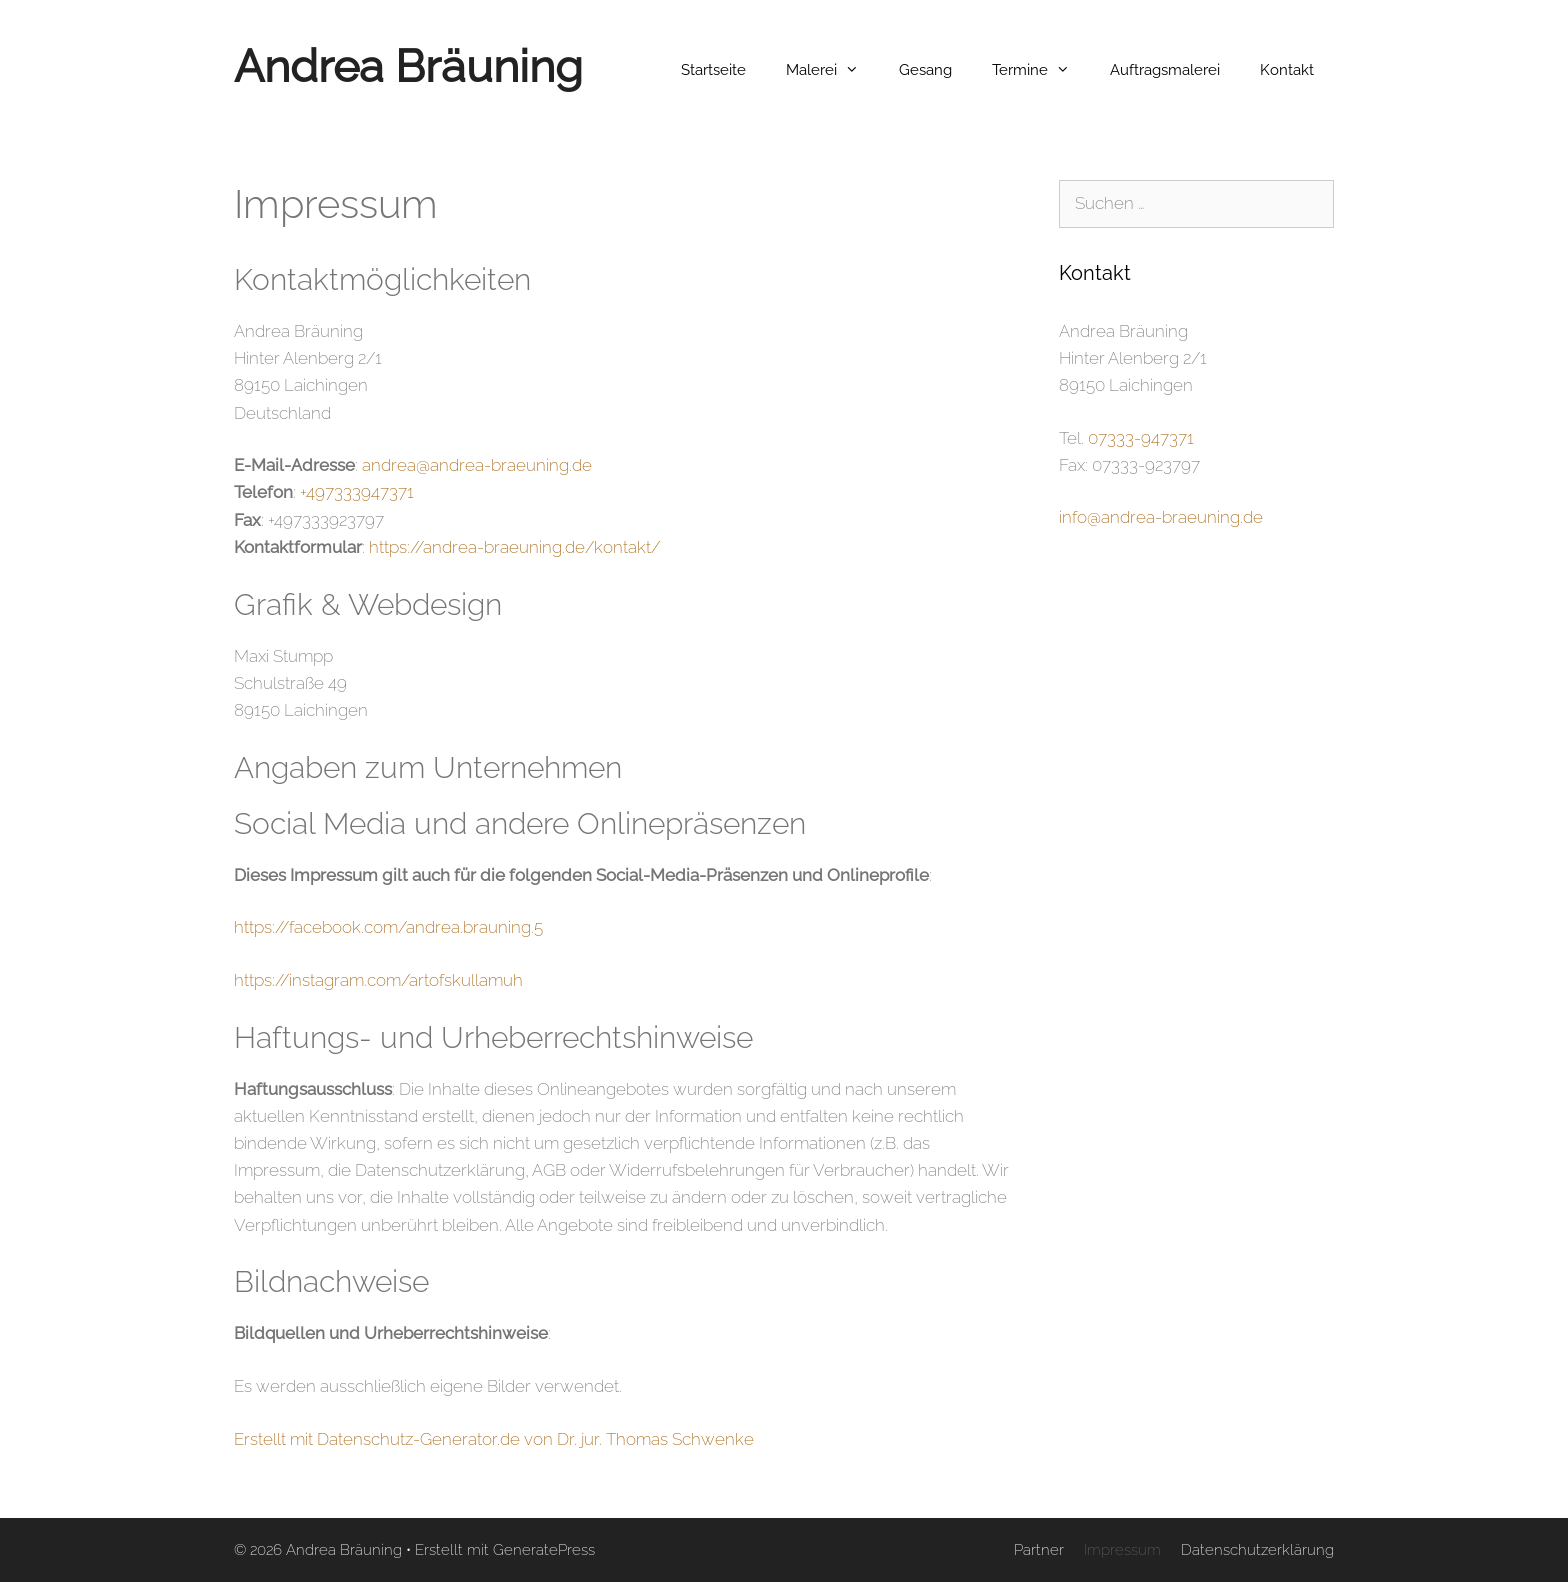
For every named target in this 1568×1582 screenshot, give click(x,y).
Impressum (1122, 1550)
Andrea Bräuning (408, 66)
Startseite (713, 70)
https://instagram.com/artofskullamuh (378, 980)
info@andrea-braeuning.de (1161, 517)
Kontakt (1287, 70)
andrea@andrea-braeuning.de (477, 465)
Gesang (925, 70)
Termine (1041, 70)
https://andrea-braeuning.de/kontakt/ (514, 547)
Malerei (832, 70)
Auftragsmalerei (1165, 70)
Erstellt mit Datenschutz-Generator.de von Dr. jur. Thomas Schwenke (494, 1439)
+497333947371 (357, 492)
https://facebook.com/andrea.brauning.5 (388, 927)
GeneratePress (544, 1550)
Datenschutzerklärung (1257, 1550)
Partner (1039, 1550)
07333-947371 (1141, 438)
